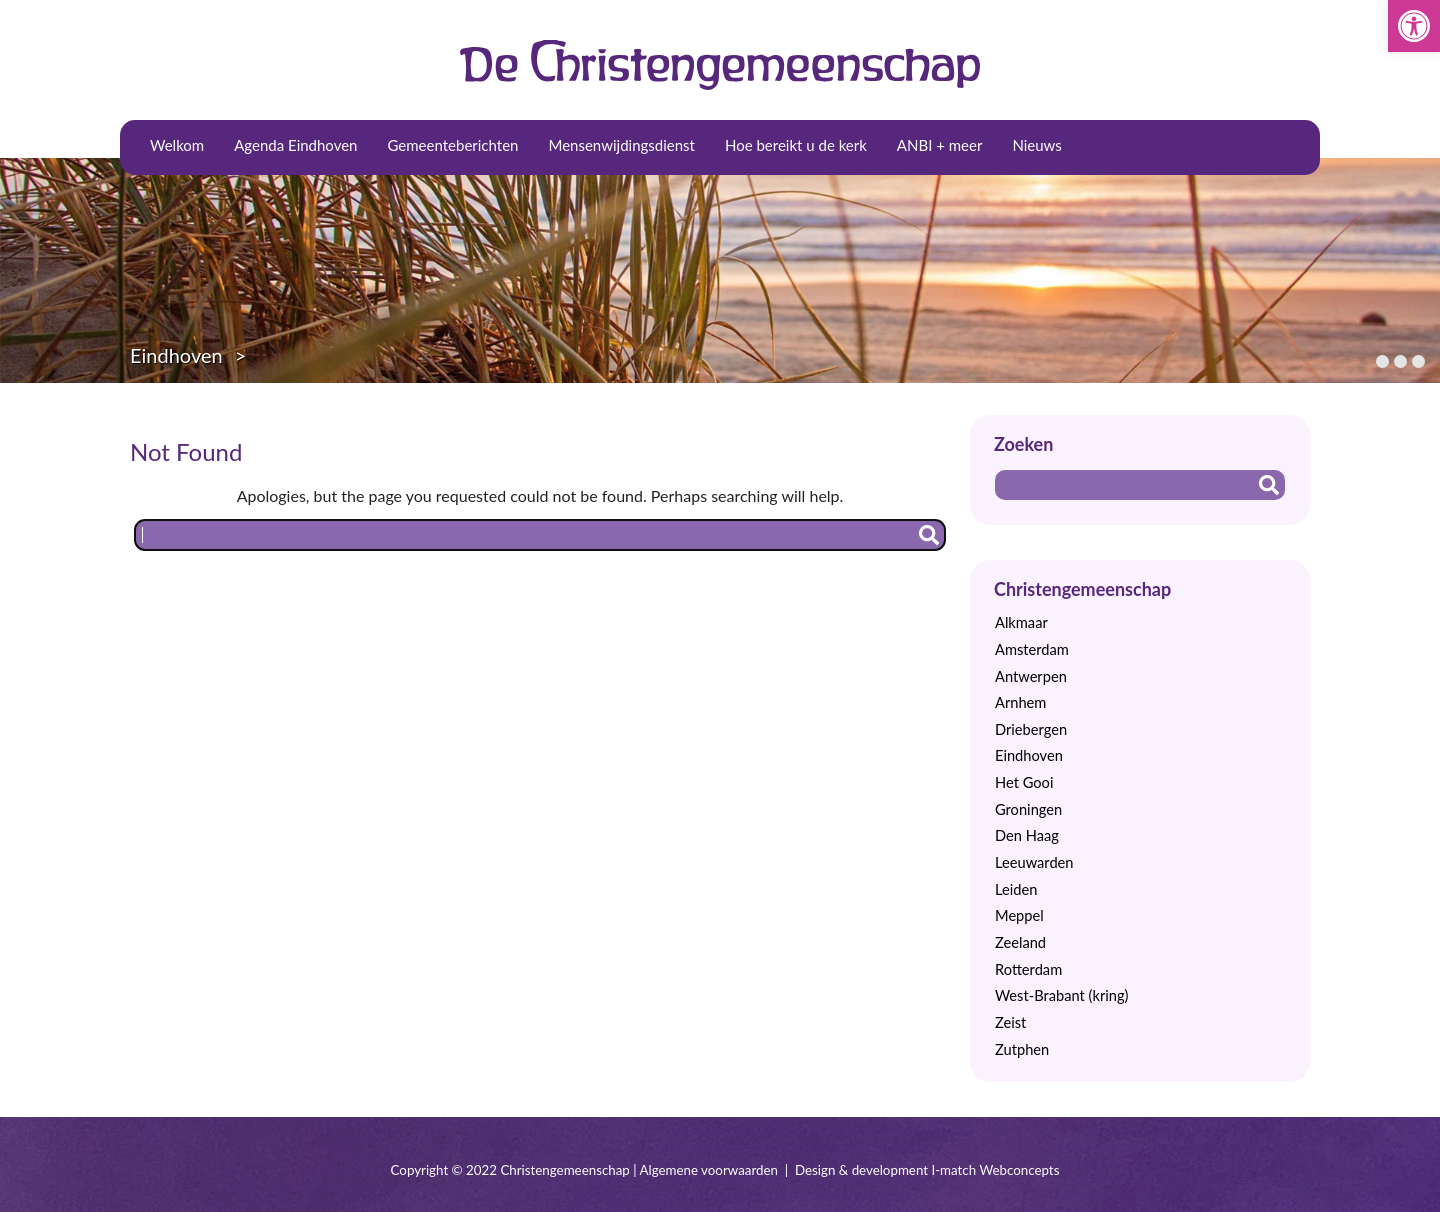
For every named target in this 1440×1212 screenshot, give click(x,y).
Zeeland (1020, 942)
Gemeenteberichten (453, 145)
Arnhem (1020, 702)
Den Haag (1027, 835)
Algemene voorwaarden (709, 1170)
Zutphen (1022, 1049)
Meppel (1019, 915)
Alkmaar (1021, 622)
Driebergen (1031, 729)
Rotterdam (1028, 969)
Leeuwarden (1034, 862)
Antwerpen (1031, 676)
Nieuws (1036, 145)
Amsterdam (1032, 649)
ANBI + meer (940, 145)
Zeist (1010, 1022)
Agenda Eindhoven (295, 145)
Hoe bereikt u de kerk (796, 145)
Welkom (177, 145)
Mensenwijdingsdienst (621, 145)
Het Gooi (1024, 782)
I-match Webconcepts (995, 1170)
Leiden (1016, 889)
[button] (1414, 26)
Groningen (1028, 809)
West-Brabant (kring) (1061, 995)
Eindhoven (176, 355)
